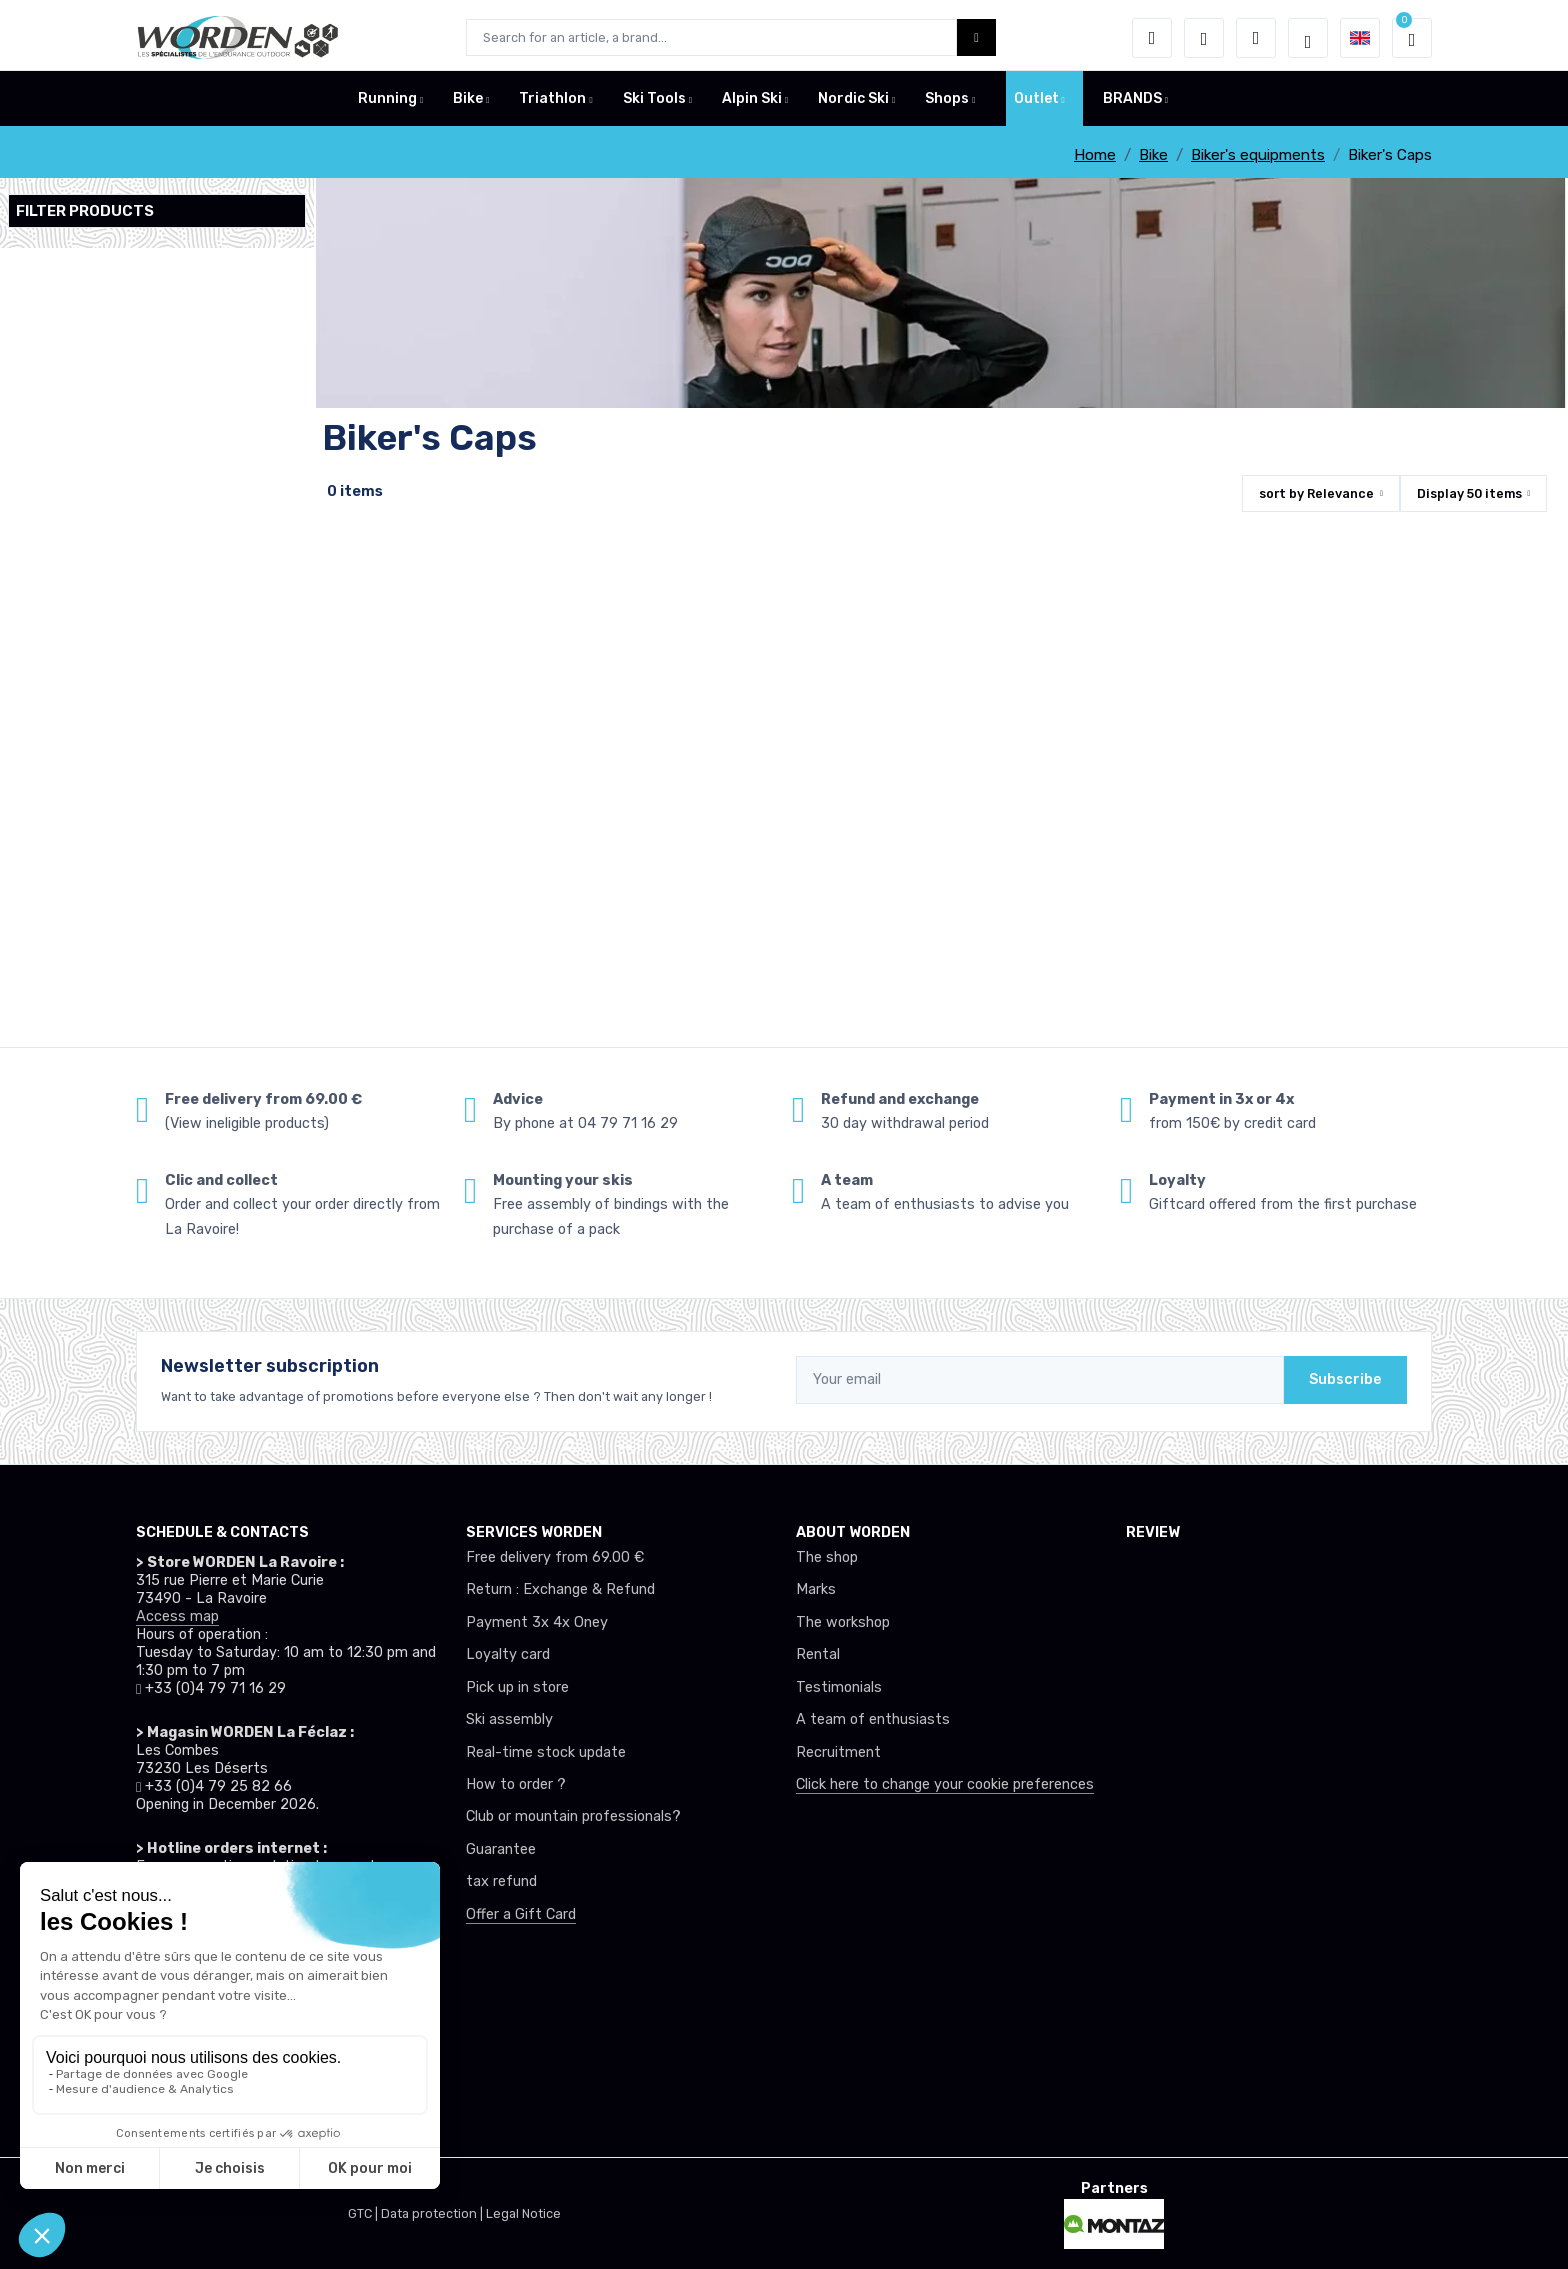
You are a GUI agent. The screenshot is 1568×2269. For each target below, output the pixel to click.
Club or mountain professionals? (573, 1816)
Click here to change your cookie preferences (945, 1784)
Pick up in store (517, 1687)
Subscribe (1345, 1379)
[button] (1152, 38)
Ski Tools (654, 103)
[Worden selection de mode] (1308, 38)
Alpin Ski (752, 103)
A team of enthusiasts (873, 1719)
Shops (947, 103)
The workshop (843, 1622)
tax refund (501, 1881)
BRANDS (1132, 103)
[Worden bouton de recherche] (976, 37)
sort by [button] (1316, 493)
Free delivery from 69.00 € (555, 1557)
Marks (816, 1589)
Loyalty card (508, 1654)
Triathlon (552, 103)
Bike (468, 103)
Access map (177, 1616)
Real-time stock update (546, 1752)
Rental (818, 1654)
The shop (827, 1557)
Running (387, 103)
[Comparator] (1256, 38)
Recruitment (838, 1752)
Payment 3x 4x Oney (537, 1622)
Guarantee (501, 1849)
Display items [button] (1469, 493)
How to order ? (516, 1784)
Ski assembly (509, 1719)
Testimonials (839, 1687)
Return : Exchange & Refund (560, 1589)
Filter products (85, 211)
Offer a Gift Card (521, 1914)
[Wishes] (1204, 38)
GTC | (364, 2213)
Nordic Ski (853, 103)
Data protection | (433, 2213)
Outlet (1036, 103)
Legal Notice (523, 2213)
